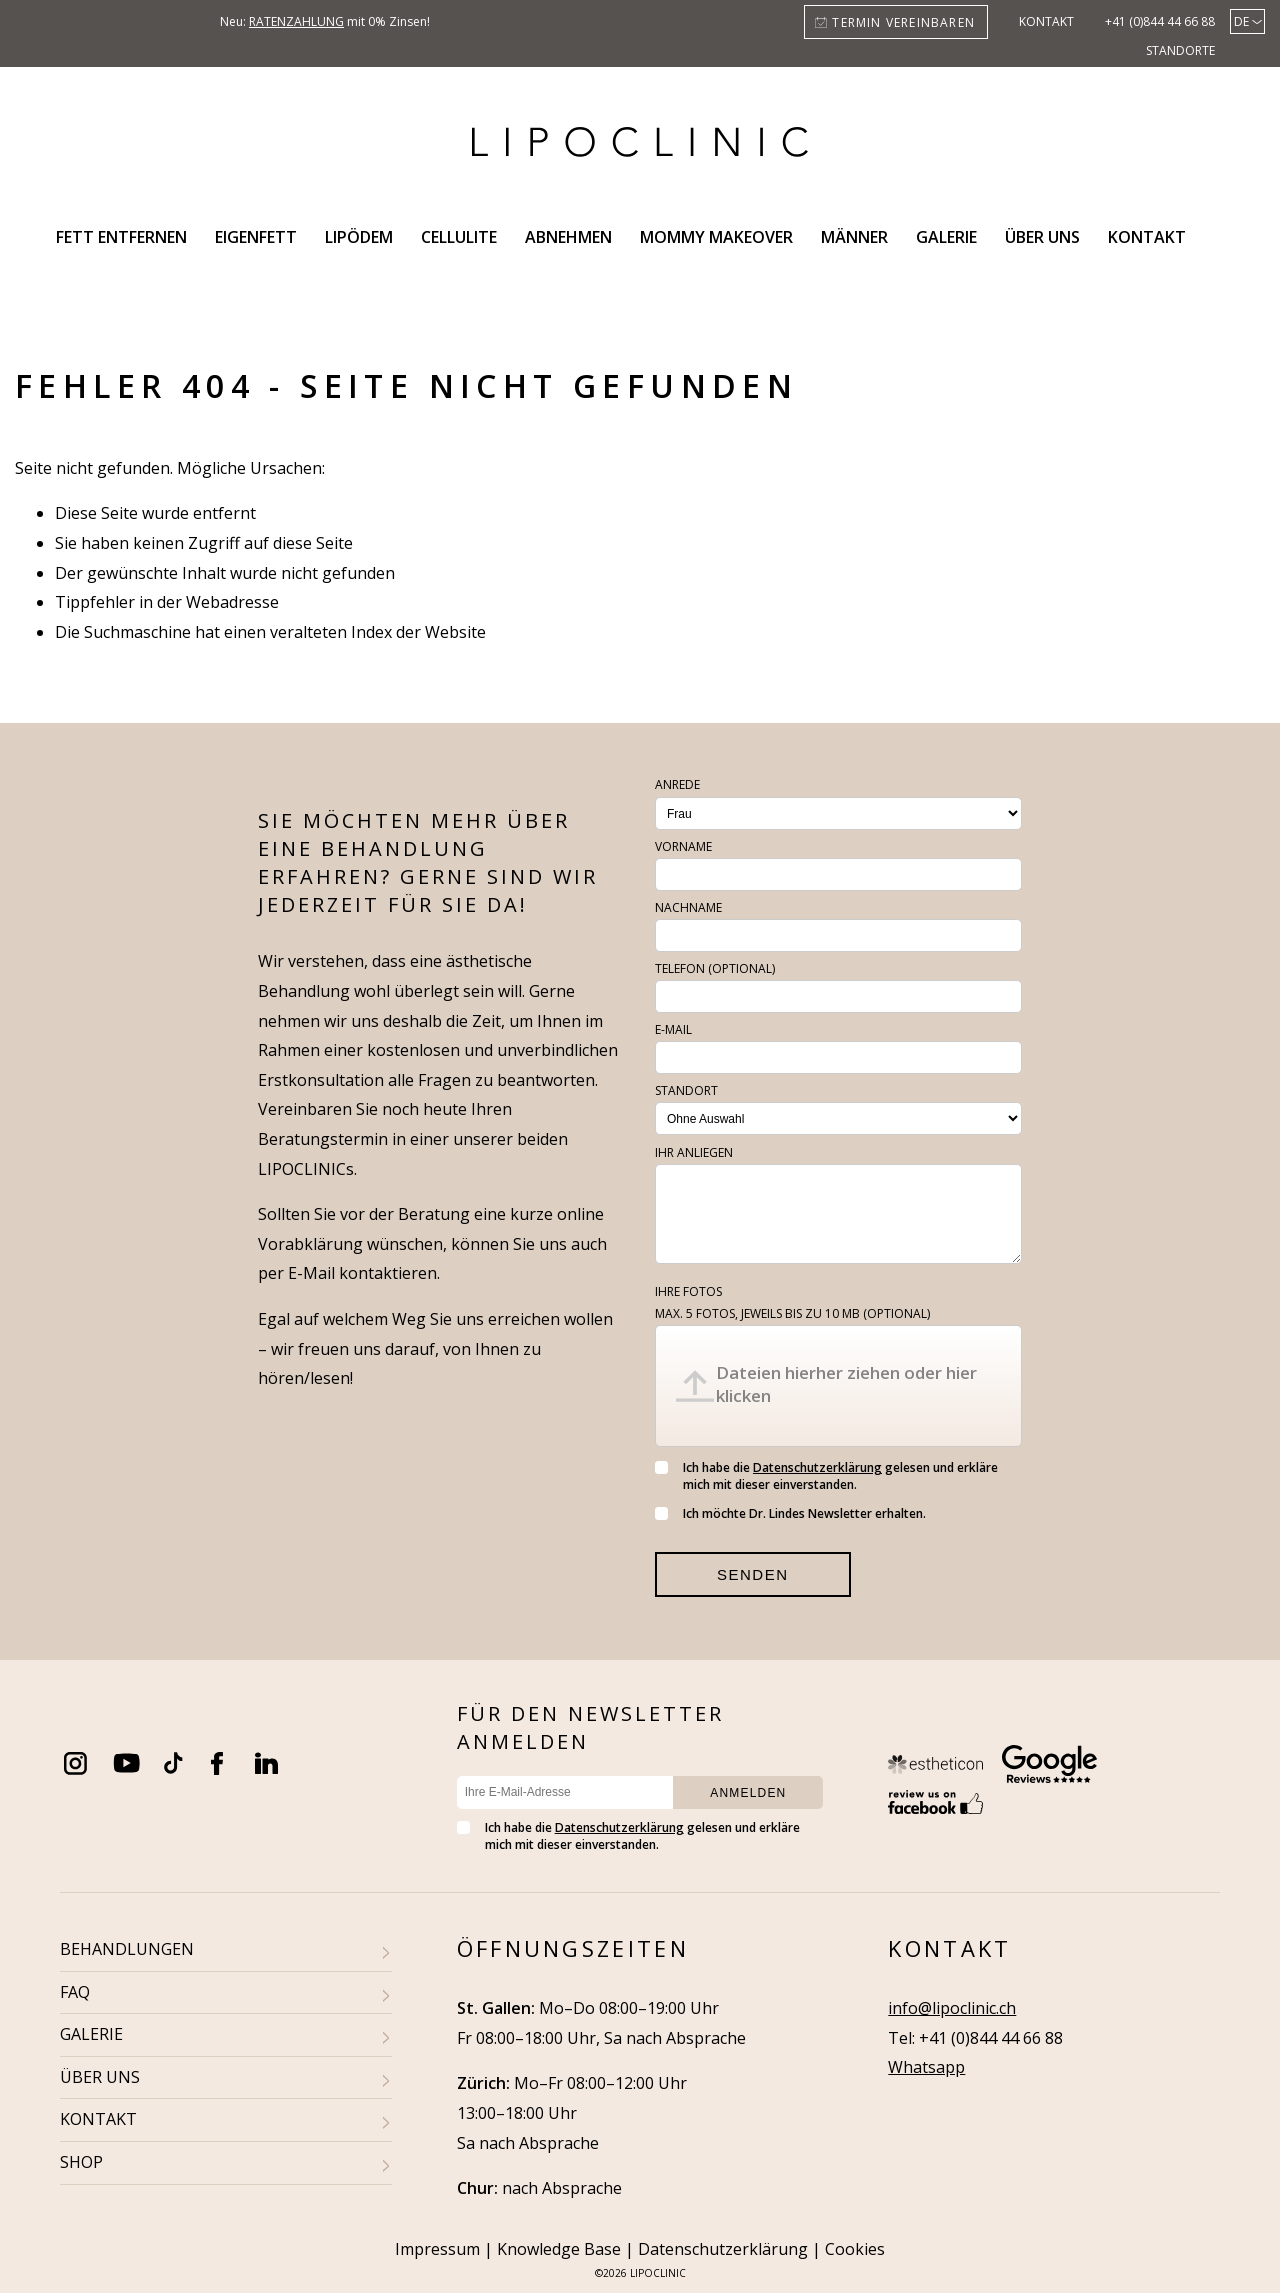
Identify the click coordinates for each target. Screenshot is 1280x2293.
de (1241, 21)
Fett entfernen (121, 237)
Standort (686, 1090)
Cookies (855, 2249)
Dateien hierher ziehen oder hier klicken (846, 1384)
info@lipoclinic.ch (952, 2008)
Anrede (677, 784)
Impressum (437, 2249)
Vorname (683, 846)
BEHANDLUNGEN (127, 1949)
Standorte (1180, 50)
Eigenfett (256, 237)
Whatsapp (926, 2067)
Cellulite (459, 237)
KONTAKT (98, 2119)
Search (1224, 237)
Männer (854, 237)
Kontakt (1046, 21)
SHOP (81, 2162)
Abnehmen (568, 237)
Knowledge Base (559, 2249)
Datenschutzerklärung (817, 1467)
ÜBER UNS (100, 2077)
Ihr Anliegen (694, 1152)
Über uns (1042, 237)
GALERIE (91, 2034)
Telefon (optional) (715, 968)
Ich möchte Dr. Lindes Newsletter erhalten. (790, 1513)
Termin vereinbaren (903, 22)
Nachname (688, 907)
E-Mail (673, 1029)
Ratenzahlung (296, 21)
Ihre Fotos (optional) (792, 1302)
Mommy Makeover (716, 237)
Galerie (946, 237)
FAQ (75, 1992)
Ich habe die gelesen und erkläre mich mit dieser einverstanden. (826, 1476)
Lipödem (359, 237)
